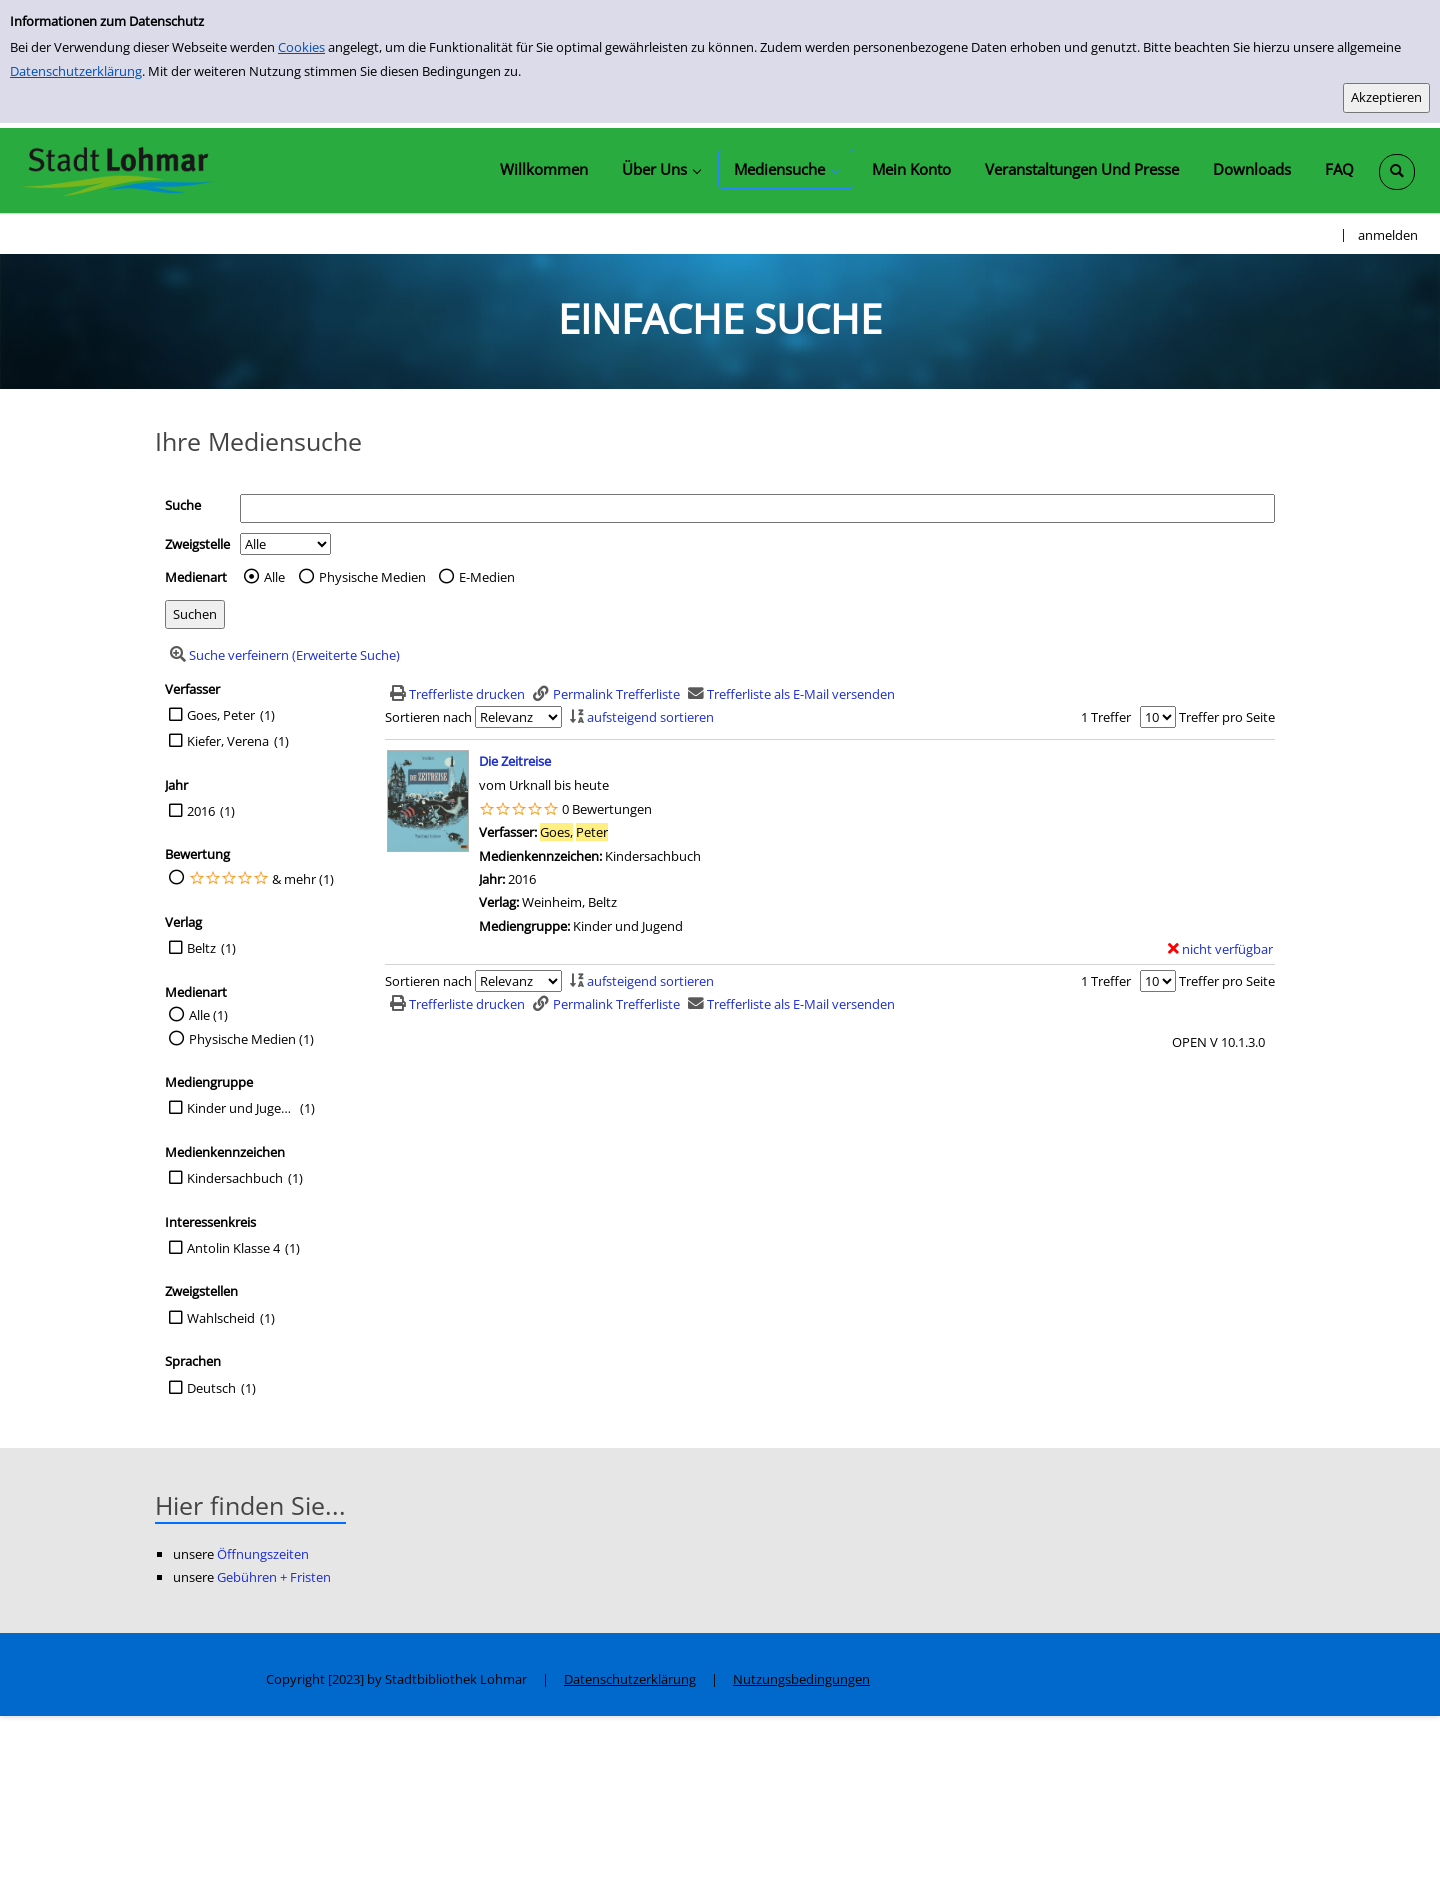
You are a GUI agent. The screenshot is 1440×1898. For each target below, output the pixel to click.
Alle (274, 577)
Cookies (301, 47)
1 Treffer (1106, 717)
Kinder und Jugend (241, 1108)
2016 (201, 811)
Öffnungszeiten (263, 1554)
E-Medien (487, 577)
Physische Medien (372, 577)
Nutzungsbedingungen (801, 1679)
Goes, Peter (221, 715)
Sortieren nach (428, 717)
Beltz (201, 948)
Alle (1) (208, 1015)
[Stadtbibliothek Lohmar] (117, 170)
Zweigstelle (197, 544)
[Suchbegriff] (757, 508)
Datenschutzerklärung (76, 71)
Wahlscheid (221, 1318)
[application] (661, 169)
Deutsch (211, 1388)
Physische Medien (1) (251, 1039)
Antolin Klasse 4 (233, 1248)
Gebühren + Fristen (274, 1577)
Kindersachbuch (235, 1178)
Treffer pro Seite (1227, 717)
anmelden (1388, 235)
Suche (183, 505)
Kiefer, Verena (228, 741)
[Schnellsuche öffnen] (1397, 172)
